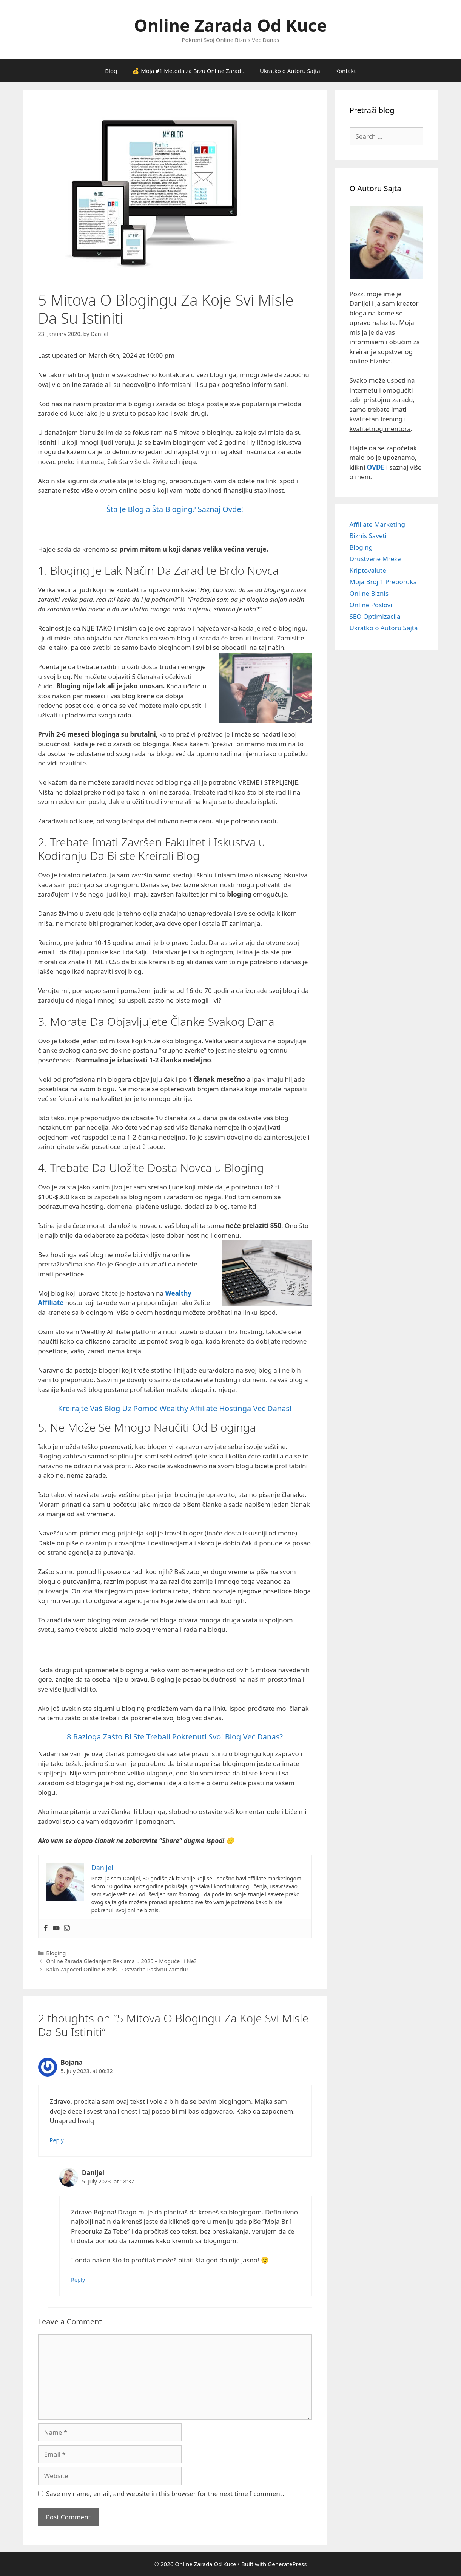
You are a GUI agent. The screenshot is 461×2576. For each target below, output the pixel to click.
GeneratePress (287, 2564)
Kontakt (345, 70)
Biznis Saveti (368, 535)
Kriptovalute (368, 570)
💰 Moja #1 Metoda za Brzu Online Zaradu (188, 70)
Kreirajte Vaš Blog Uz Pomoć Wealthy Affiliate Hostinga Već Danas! (175, 1408)
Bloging (56, 1953)
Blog (111, 70)
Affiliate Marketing (377, 524)
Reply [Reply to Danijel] (78, 2279)
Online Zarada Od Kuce (230, 25)
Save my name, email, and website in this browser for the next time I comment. (165, 2493)
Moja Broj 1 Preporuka (383, 581)
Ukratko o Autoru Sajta (290, 70)
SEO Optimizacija (375, 616)
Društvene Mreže (375, 558)
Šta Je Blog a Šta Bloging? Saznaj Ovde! (174, 509)
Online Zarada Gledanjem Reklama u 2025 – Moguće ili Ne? (121, 1961)
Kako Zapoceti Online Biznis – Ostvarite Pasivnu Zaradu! (117, 1969)
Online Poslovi (371, 604)
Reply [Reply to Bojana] (57, 2140)
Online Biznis (369, 593)
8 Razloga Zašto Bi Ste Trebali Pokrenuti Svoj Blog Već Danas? (175, 1737)
